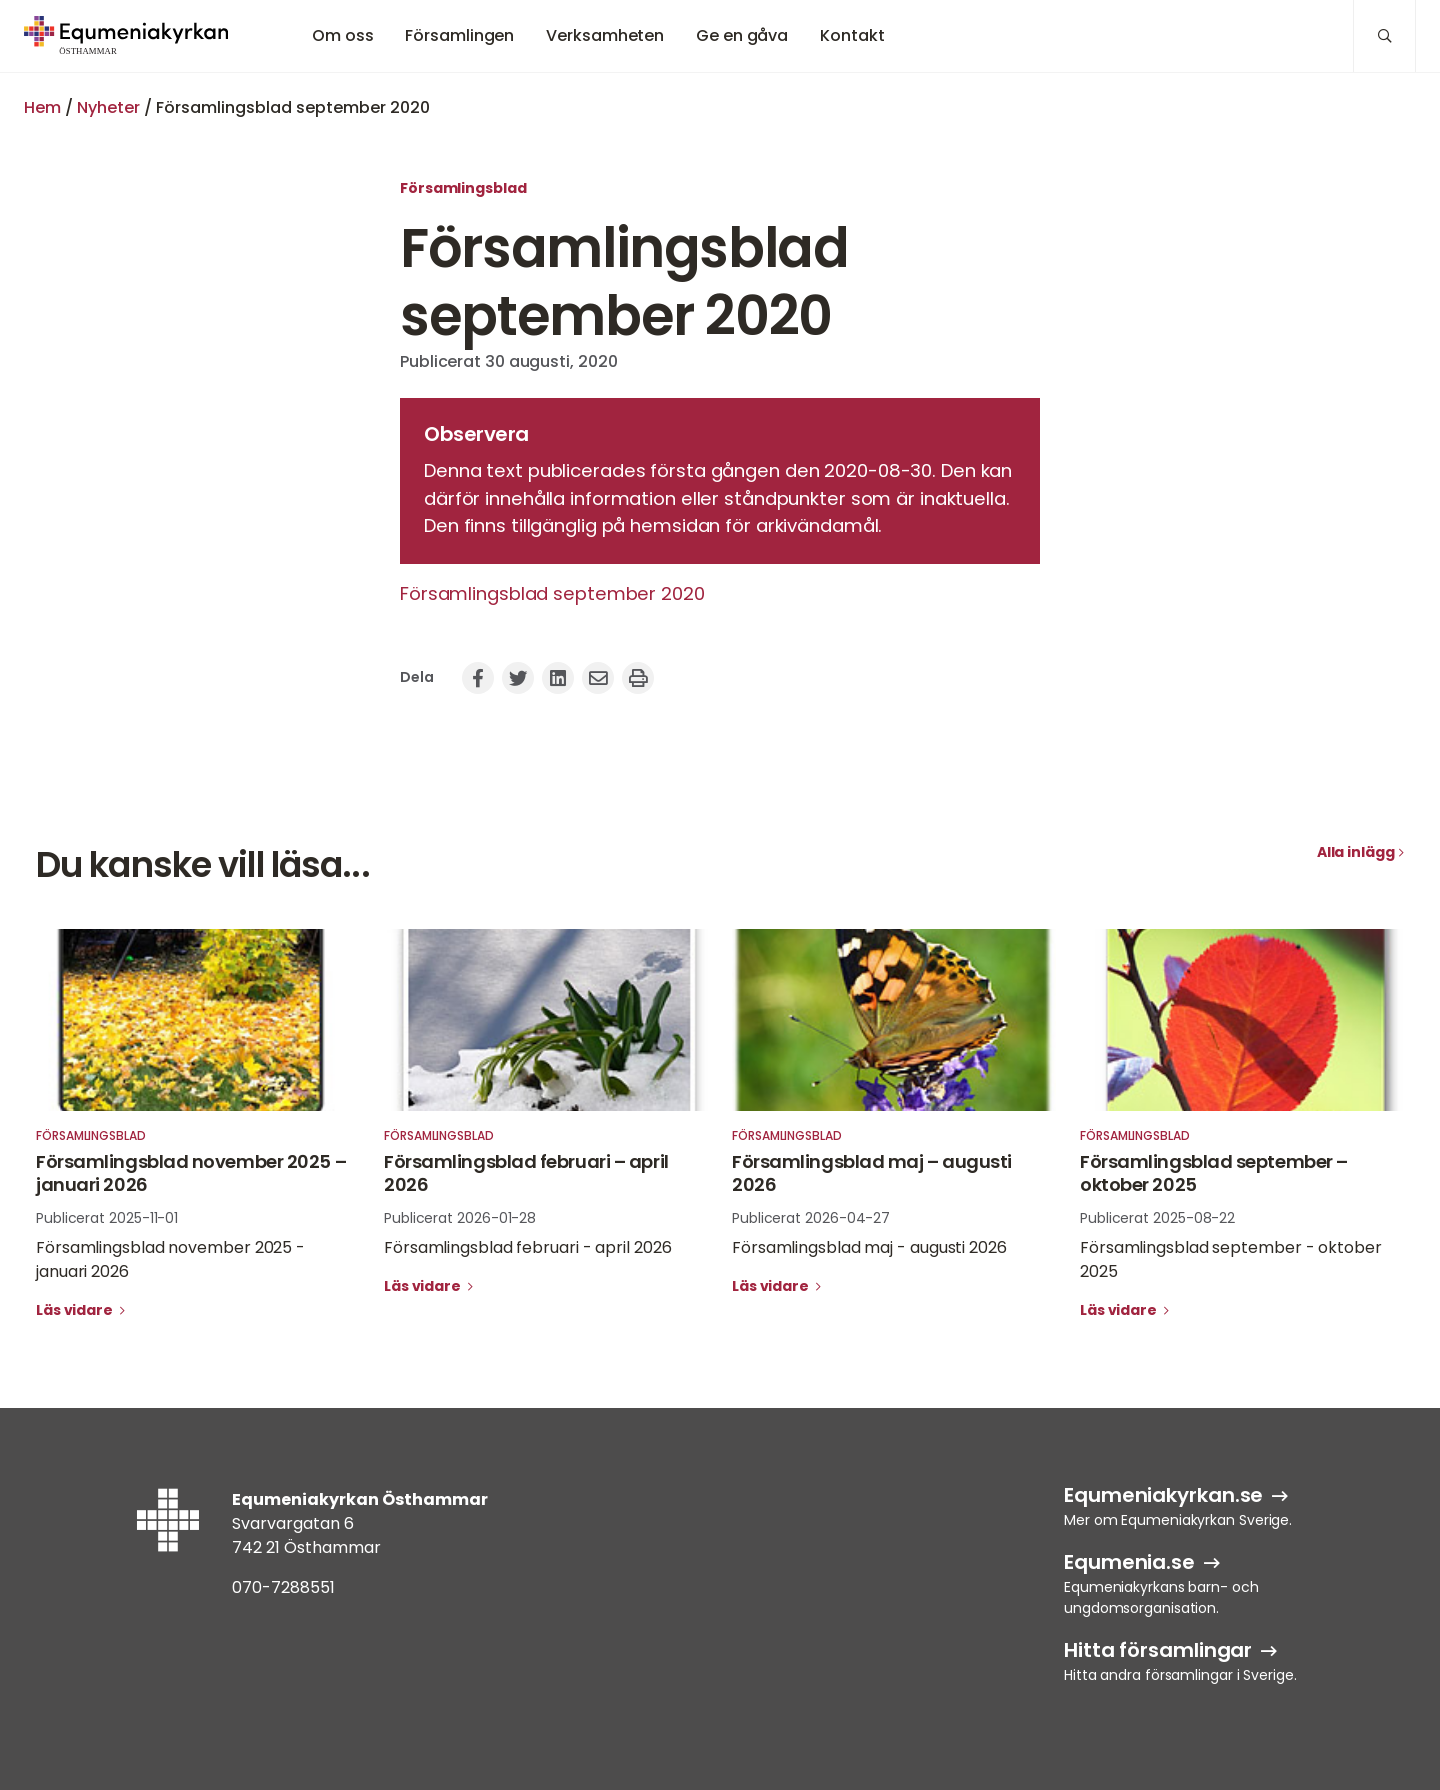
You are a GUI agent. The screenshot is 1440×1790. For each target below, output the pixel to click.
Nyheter (108, 107)
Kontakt (852, 35)
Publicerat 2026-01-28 (460, 1218)
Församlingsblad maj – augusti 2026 (872, 1173)
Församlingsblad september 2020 (552, 593)
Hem (42, 107)
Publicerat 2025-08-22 (1157, 1218)
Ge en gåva (742, 35)
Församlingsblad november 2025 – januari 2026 (191, 1173)
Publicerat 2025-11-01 (107, 1218)
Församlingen (459, 35)
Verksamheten (605, 35)
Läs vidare (76, 1310)
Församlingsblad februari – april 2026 (526, 1173)
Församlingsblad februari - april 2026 (527, 1247)
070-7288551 (283, 1587)
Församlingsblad (463, 188)
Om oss (342, 35)
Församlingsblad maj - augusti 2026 (869, 1247)
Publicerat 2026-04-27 (811, 1218)
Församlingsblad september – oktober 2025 (1214, 1173)
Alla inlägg (1356, 852)
